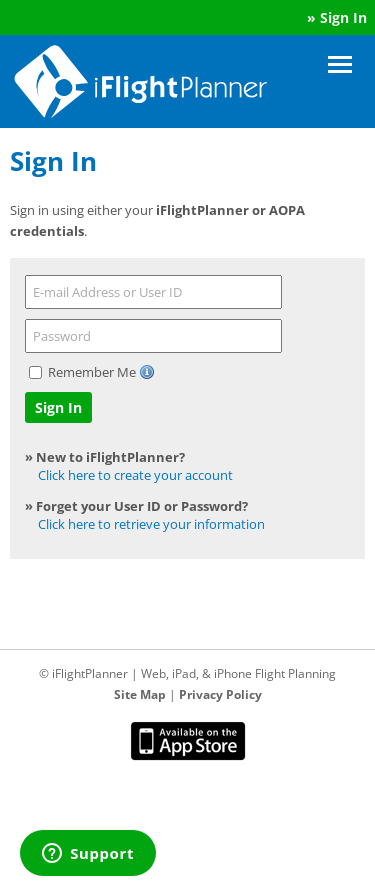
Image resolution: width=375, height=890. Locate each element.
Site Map (140, 694)
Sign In (343, 17)
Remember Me (93, 372)
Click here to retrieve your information (151, 524)
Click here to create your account (135, 475)
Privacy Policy (220, 694)
